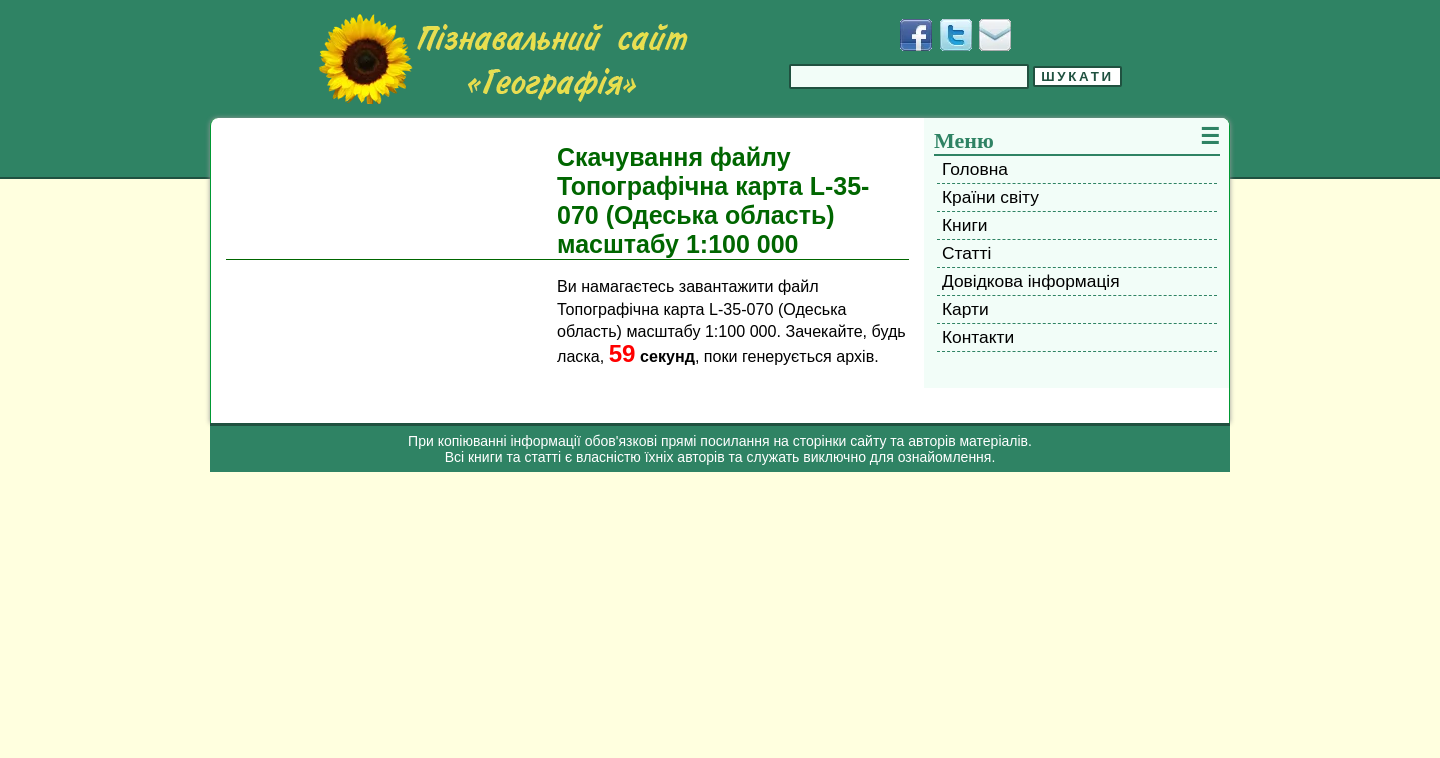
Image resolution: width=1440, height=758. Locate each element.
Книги (964, 225)
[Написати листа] (995, 35)
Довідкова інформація (1031, 281)
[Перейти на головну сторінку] (503, 59)
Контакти (978, 337)
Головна (975, 169)
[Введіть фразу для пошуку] (909, 76)
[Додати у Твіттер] (956, 35)
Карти (965, 309)
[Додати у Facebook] (916, 35)
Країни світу (990, 197)
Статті (966, 253)
